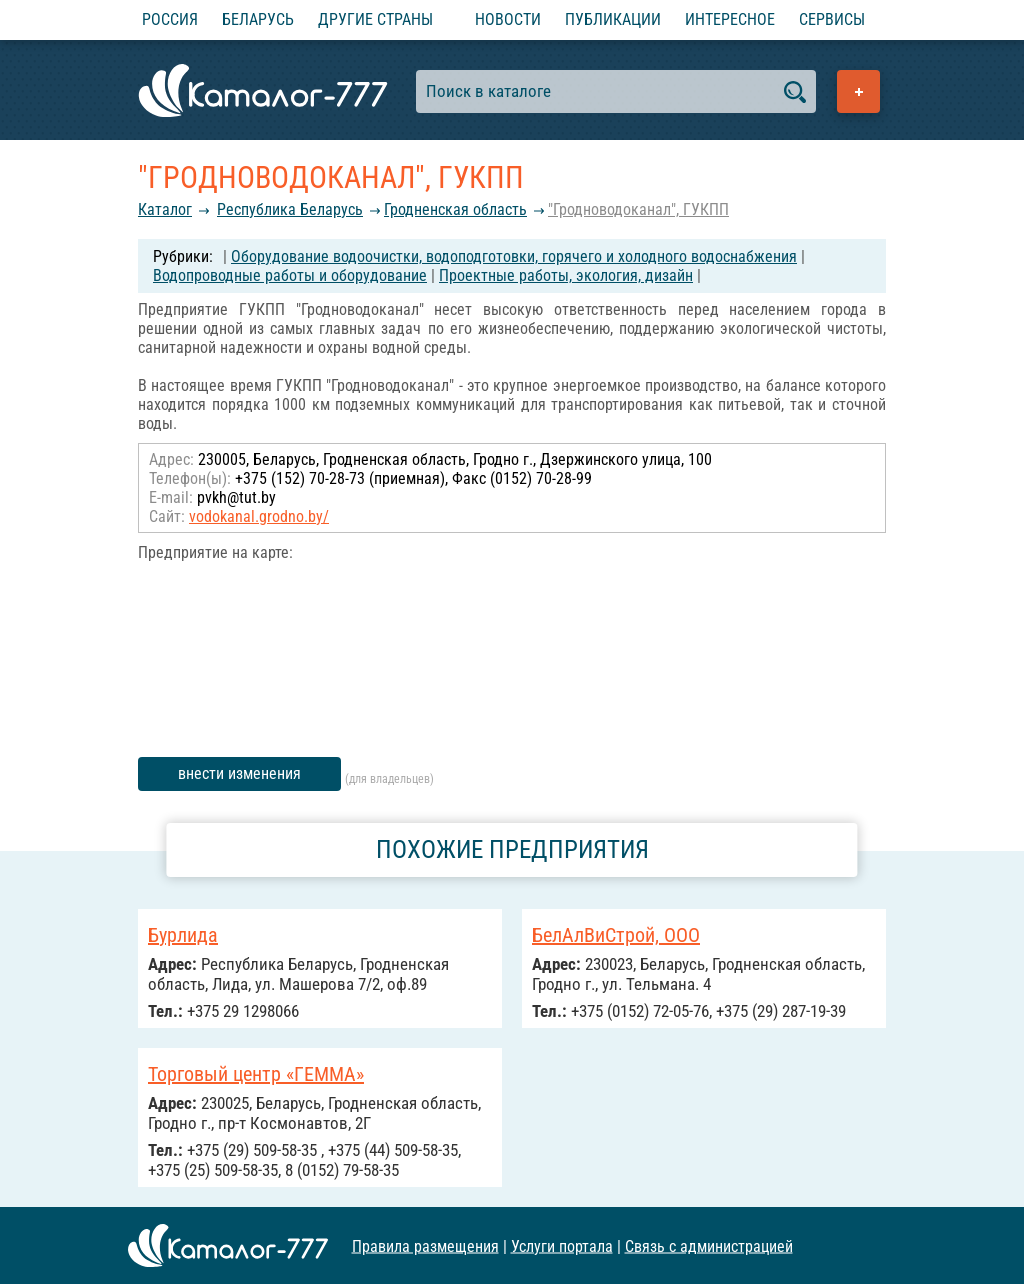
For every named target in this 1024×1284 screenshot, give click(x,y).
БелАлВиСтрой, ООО (616, 935)
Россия (170, 19)
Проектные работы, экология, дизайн (566, 275)
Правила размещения (425, 1245)
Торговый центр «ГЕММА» (256, 1074)
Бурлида (183, 935)
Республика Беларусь (290, 209)
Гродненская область (455, 209)
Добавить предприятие (858, 91)
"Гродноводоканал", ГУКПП (638, 209)
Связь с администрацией (709, 1245)
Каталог (165, 209)
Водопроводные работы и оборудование (290, 275)
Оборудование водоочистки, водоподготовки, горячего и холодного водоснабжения (514, 256)
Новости (508, 19)
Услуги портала (562, 1245)
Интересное (730, 19)
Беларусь (258, 19)
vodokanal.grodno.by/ (259, 516)
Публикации (613, 19)
